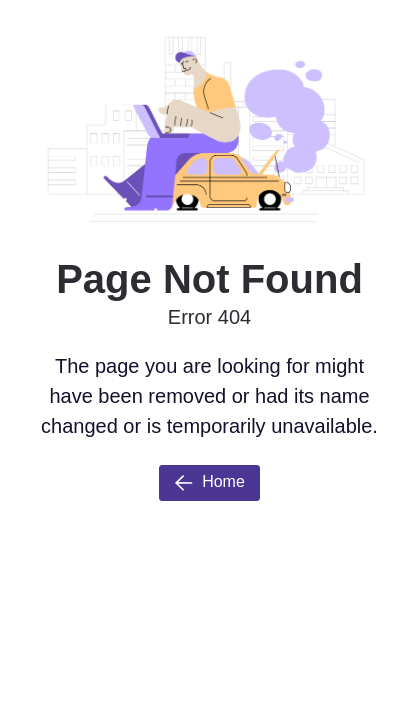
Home (209, 483)
